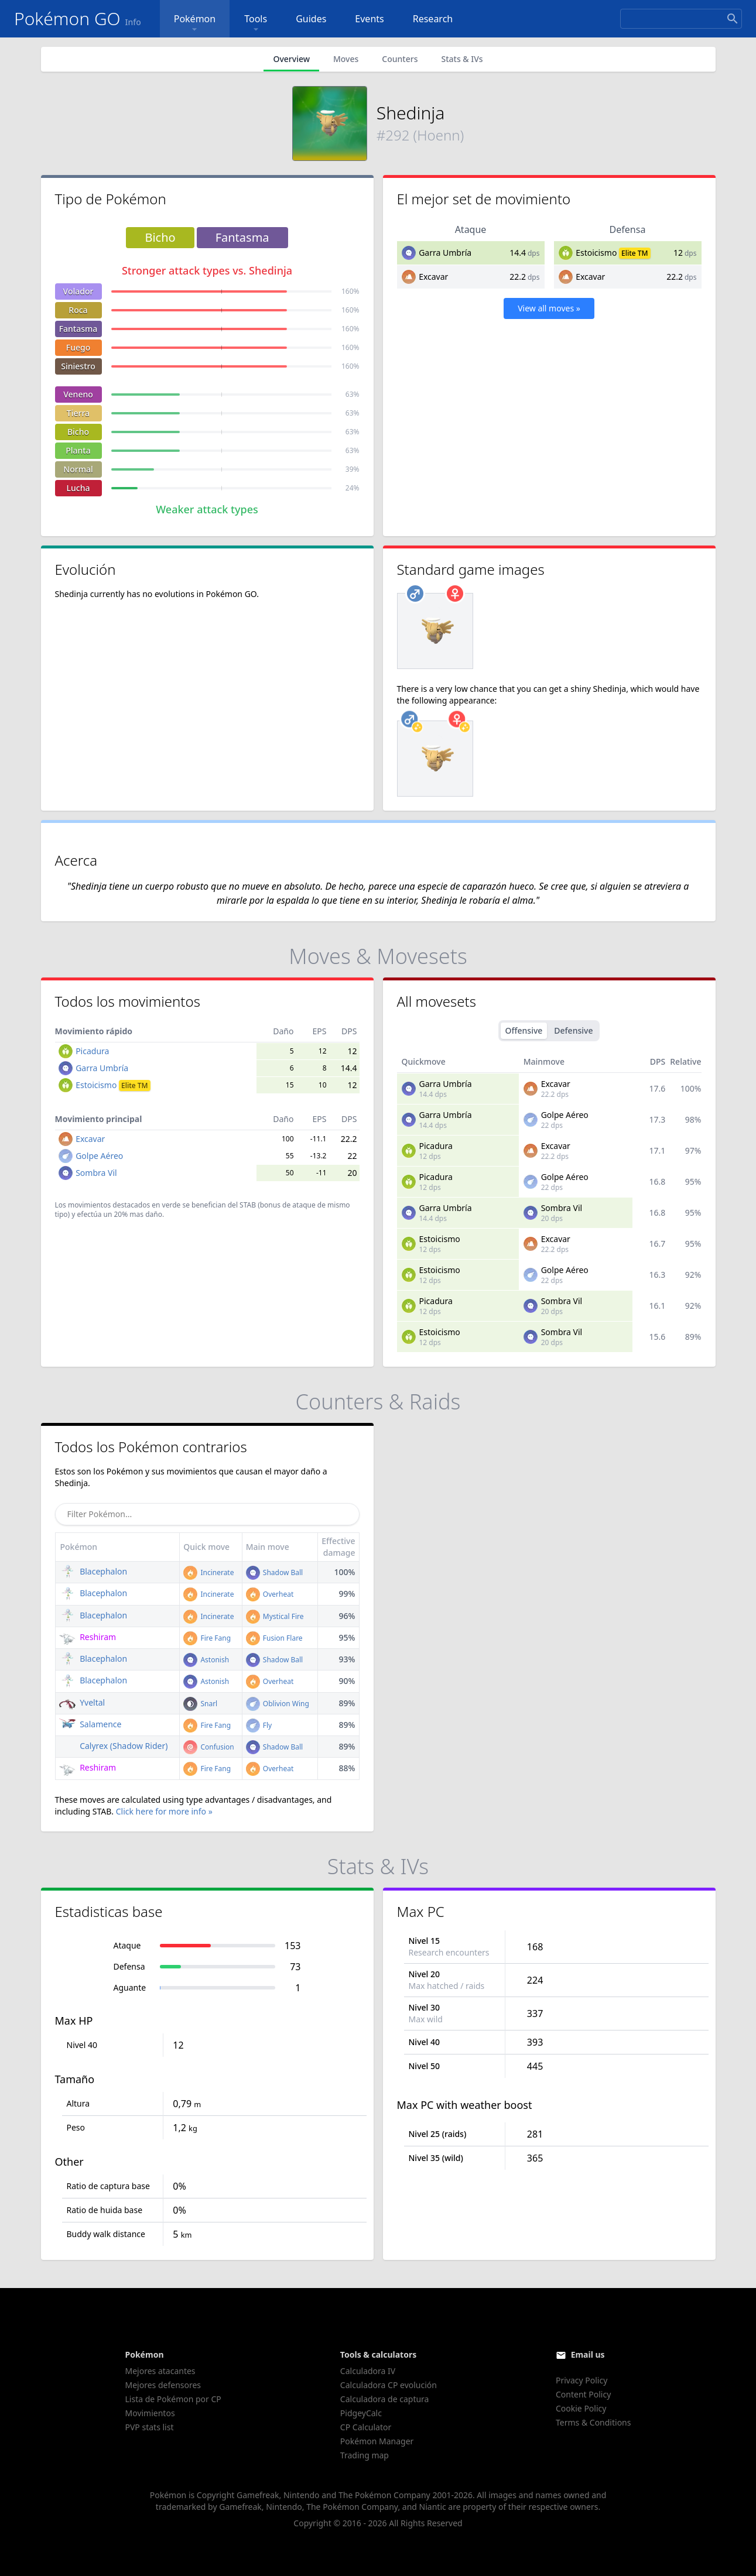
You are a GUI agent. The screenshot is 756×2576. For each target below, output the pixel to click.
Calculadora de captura (384, 2399)
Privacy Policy (581, 2380)
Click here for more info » (164, 1811)
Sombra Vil (96, 1172)
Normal (78, 469)
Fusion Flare (274, 1638)
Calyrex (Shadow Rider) (113, 1745)
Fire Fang (207, 1638)
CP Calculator (365, 2427)
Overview (291, 58)
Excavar (433, 276)
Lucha (78, 487)
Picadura (92, 1051)
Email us (588, 2354)
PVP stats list (149, 2427)
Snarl (200, 1704)
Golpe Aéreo (99, 1155)
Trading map (364, 2455)
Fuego (78, 347)
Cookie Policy (581, 2408)
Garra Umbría (445, 252)
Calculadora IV (367, 2370)
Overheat (270, 1594)
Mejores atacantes (160, 2370)
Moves (345, 58)
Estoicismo (596, 252)
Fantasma (78, 328)
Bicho (78, 431)
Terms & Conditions (593, 2422)
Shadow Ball (274, 1572)
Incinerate (208, 1572)
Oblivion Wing (277, 1704)
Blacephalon (93, 1571)
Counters (400, 58)
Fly (259, 1725)
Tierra (78, 413)
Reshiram (88, 1636)
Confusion (208, 1747)
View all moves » (549, 308)
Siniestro (78, 366)
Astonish (206, 1660)
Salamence (90, 1724)
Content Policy (583, 2394)
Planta (78, 450)
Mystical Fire (275, 1616)
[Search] (681, 19)
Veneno (78, 394)
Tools (255, 23)
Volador (78, 291)
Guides (311, 18)
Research (433, 18)
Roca (78, 309)
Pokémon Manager (377, 2441)
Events (369, 18)
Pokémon (194, 23)
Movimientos (150, 2413)
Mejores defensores (163, 2384)
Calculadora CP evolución (388, 2384)
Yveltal (82, 1702)
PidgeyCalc (361, 2413)
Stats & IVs (462, 58)
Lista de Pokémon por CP (173, 2399)
